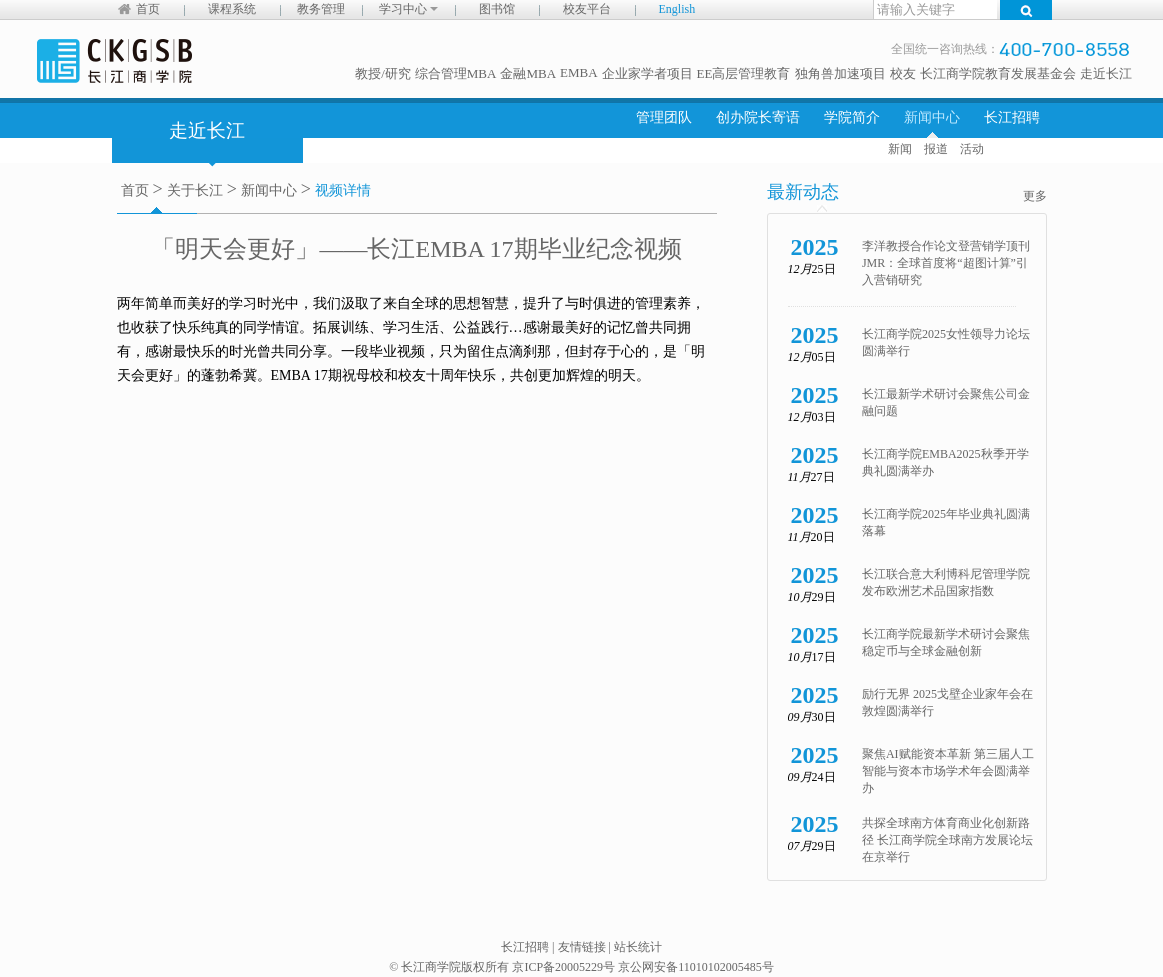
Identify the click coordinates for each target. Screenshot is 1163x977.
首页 (148, 9)
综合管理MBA (456, 73)
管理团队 (664, 117)
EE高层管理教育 (744, 73)
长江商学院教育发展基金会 (998, 73)
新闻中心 (932, 117)
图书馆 (497, 9)
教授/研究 (383, 73)
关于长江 (195, 190)
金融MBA (528, 73)
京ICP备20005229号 (563, 967)
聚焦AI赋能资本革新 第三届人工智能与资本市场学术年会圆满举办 (948, 771)
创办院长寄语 (758, 117)
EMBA (579, 72)
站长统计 (638, 947)
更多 (1035, 196)
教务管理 (321, 9)
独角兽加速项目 (840, 73)
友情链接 (582, 947)
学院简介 (852, 117)
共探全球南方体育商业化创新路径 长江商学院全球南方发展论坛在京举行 (947, 840)
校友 (903, 73)
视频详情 (343, 190)
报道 (936, 149)
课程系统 (232, 9)
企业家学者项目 (647, 73)
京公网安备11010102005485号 (696, 967)
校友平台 (587, 9)
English (677, 9)
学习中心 (408, 9)
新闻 (900, 149)
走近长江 (1106, 73)
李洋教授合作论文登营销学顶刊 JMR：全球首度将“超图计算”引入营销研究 (946, 263)
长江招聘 (1012, 117)
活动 (972, 149)
